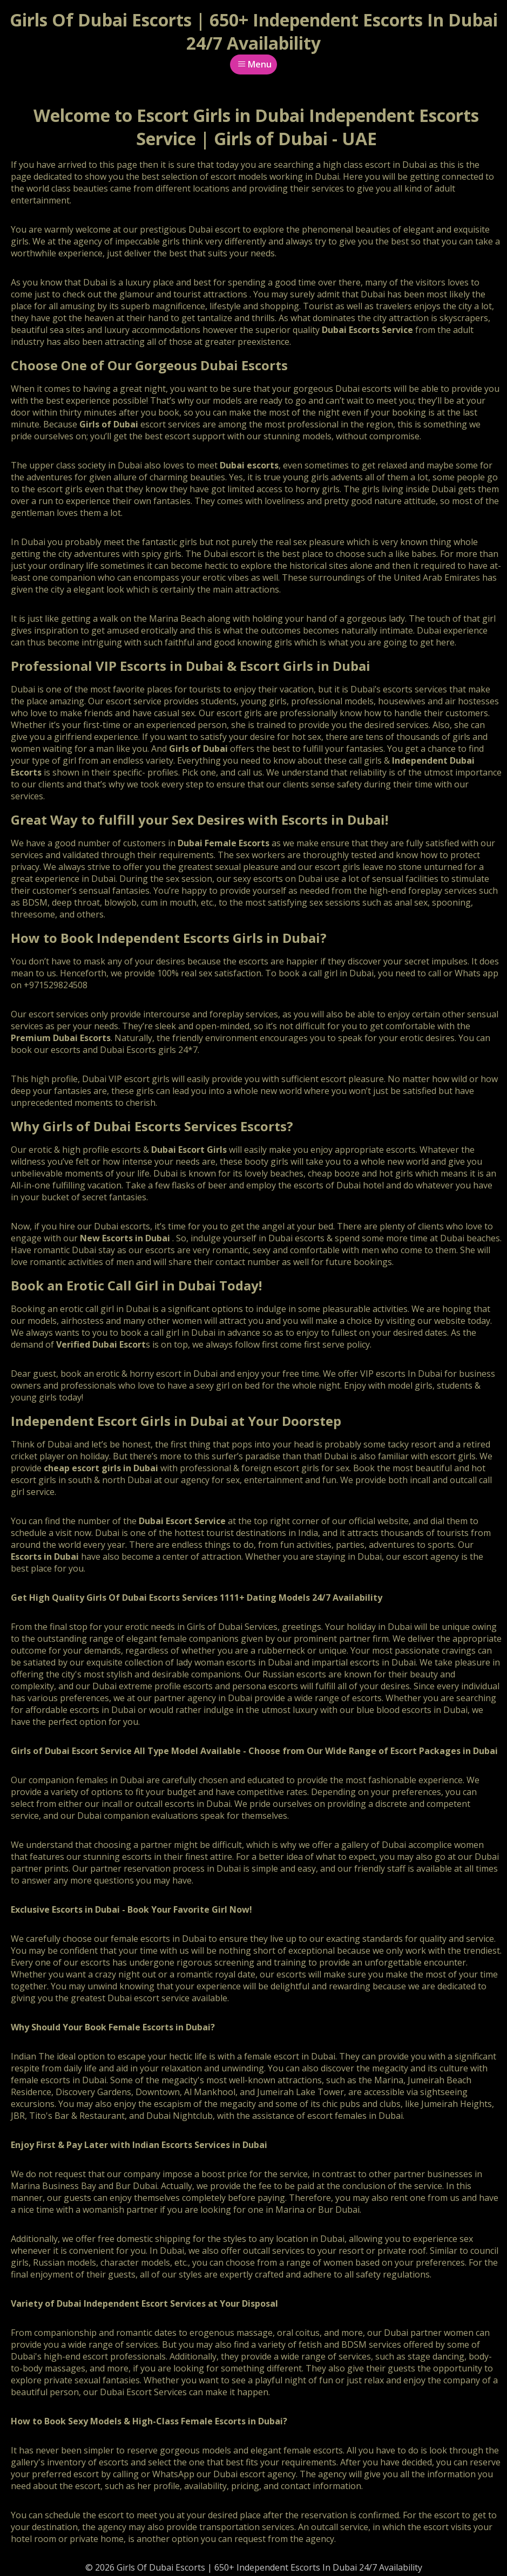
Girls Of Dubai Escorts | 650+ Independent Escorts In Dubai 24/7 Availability (254, 31)
